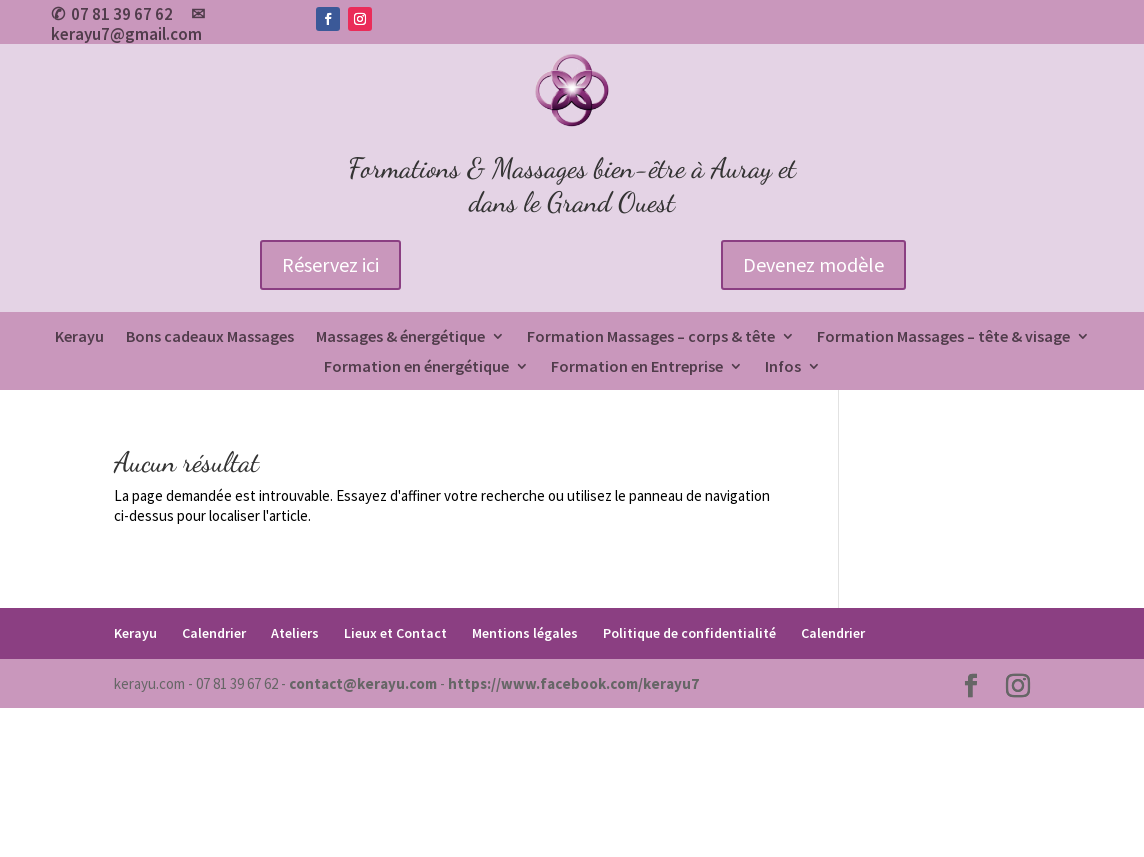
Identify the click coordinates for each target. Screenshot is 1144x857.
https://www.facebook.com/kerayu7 (573, 683)
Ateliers (295, 633)
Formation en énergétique (416, 367)
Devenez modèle (813, 264)
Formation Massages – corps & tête (651, 337)
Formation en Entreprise (637, 367)
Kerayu (79, 337)
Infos (783, 367)
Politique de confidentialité (689, 633)
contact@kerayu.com (363, 683)
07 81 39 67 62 (122, 14)
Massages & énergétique (400, 337)
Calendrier (214, 633)
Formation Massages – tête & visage (943, 337)
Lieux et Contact (395, 633)
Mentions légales (525, 633)
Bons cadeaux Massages (210, 337)
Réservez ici (330, 264)
